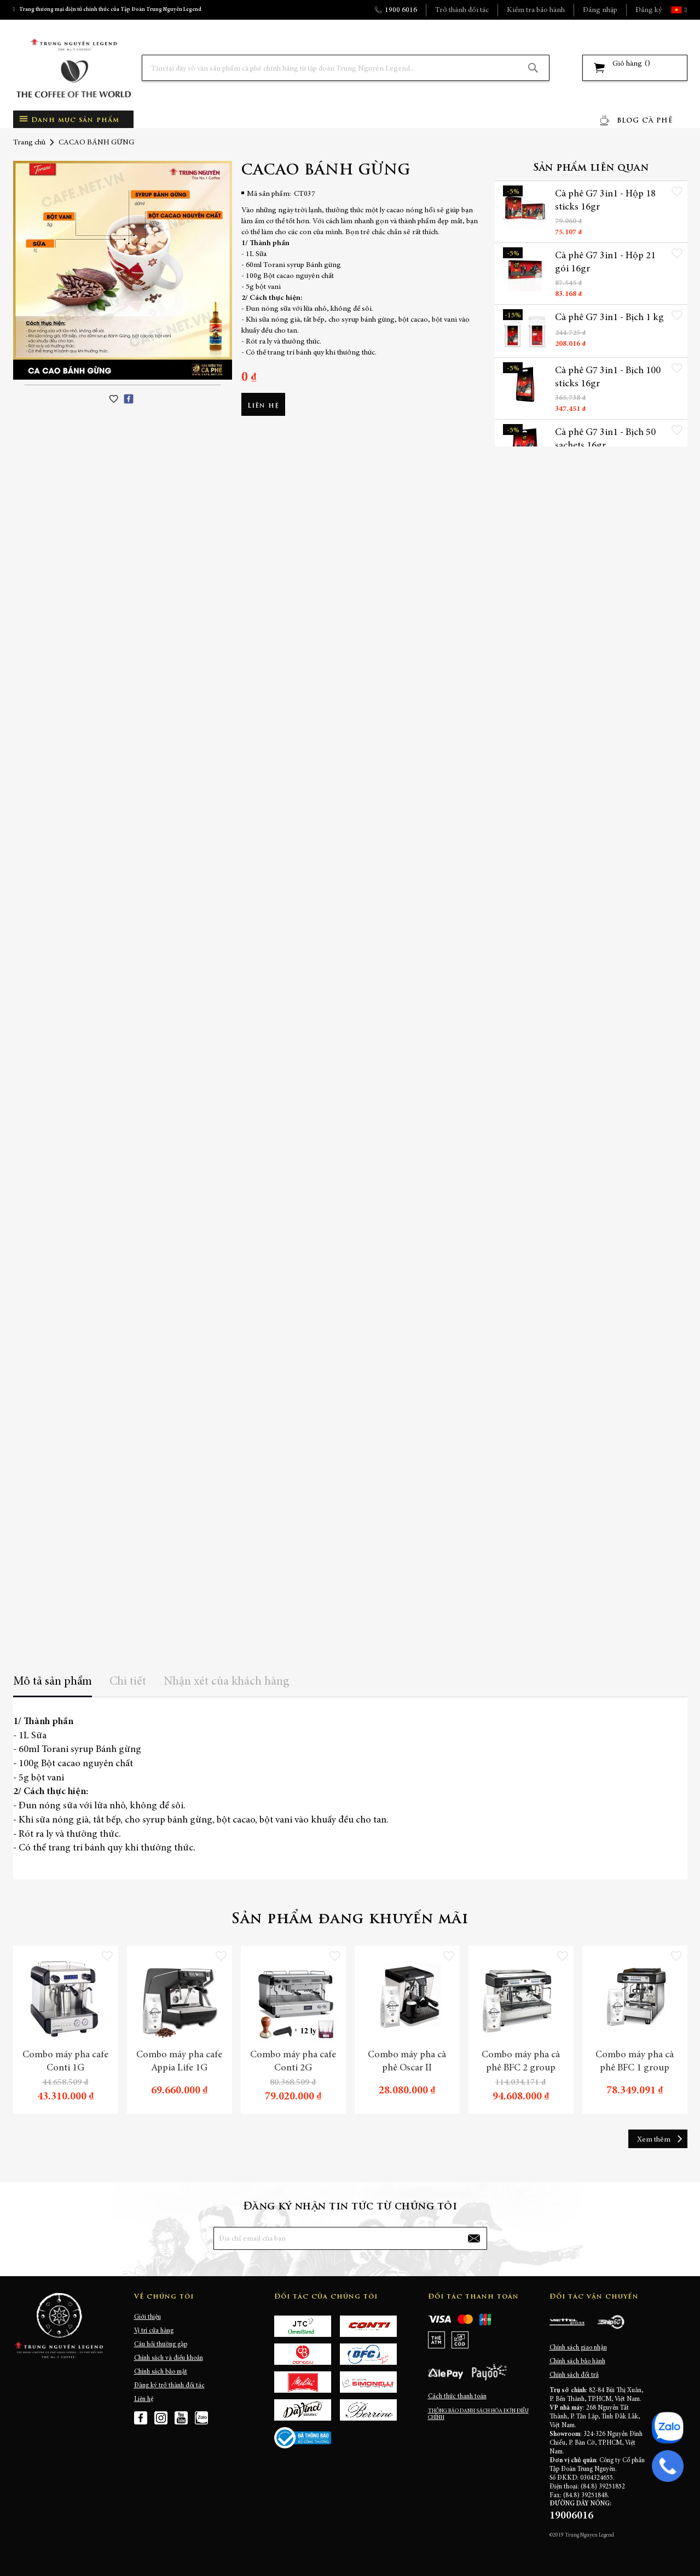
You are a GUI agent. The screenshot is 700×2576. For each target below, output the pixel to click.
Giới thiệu (147, 2317)
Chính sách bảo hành (577, 2361)
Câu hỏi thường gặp (160, 2344)
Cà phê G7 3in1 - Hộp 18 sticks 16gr (605, 200)
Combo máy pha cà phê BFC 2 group (521, 2061)
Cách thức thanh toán (457, 2396)
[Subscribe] (473, 2238)
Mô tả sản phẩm (52, 1682)
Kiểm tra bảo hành (536, 10)
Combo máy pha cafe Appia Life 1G (179, 2061)
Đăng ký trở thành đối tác (169, 2385)
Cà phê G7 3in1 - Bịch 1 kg (609, 318)
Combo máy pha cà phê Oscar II (407, 2061)
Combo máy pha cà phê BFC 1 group (634, 2061)
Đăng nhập (600, 10)
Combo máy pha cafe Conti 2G (293, 2061)
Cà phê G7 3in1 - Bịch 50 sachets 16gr (605, 439)
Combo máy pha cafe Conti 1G (65, 2061)
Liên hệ (143, 2399)
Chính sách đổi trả (574, 2375)
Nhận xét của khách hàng (227, 1682)
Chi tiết (127, 1682)
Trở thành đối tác (462, 10)
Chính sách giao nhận (578, 2348)
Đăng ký (648, 10)
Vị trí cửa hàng (153, 2331)
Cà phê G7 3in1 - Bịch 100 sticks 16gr (608, 377)
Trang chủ (29, 143)
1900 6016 (401, 10)
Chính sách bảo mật (160, 2372)
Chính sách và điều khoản (168, 2358)
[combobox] (345, 68)
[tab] (52, 1685)
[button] (684, 10)
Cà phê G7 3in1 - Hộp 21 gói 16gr (605, 262)
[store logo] (73, 68)
